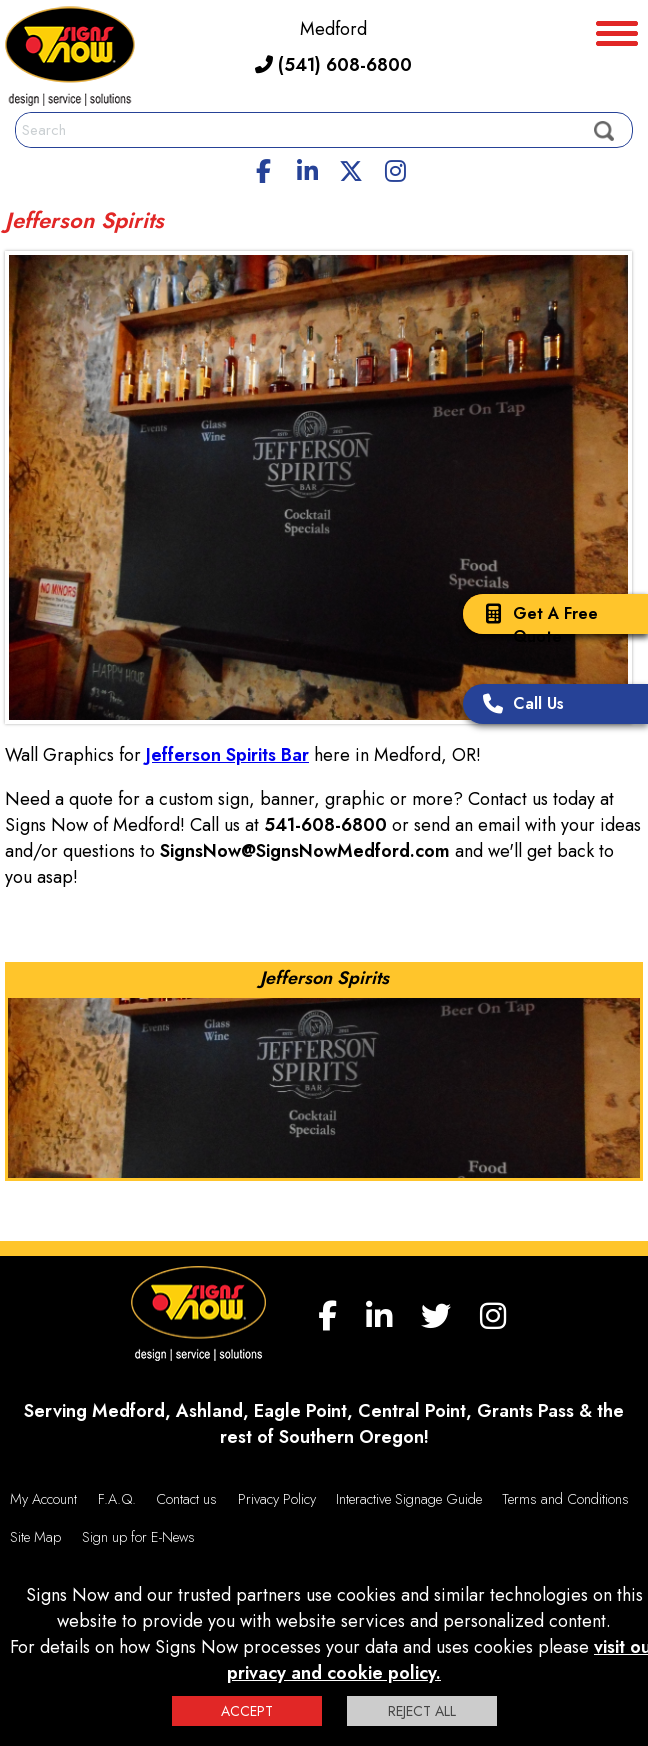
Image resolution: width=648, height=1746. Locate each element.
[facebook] (264, 168)
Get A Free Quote (535, 625)
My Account (43, 1499)
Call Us (518, 705)
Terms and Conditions (565, 1499)
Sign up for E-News (138, 1537)
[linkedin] (308, 168)
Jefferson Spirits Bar (227, 755)
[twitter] (351, 168)
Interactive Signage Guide (409, 1499)
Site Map (35, 1537)
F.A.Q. (117, 1499)
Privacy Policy (277, 1499)
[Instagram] (395, 168)
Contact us (186, 1499)
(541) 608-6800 (333, 65)
